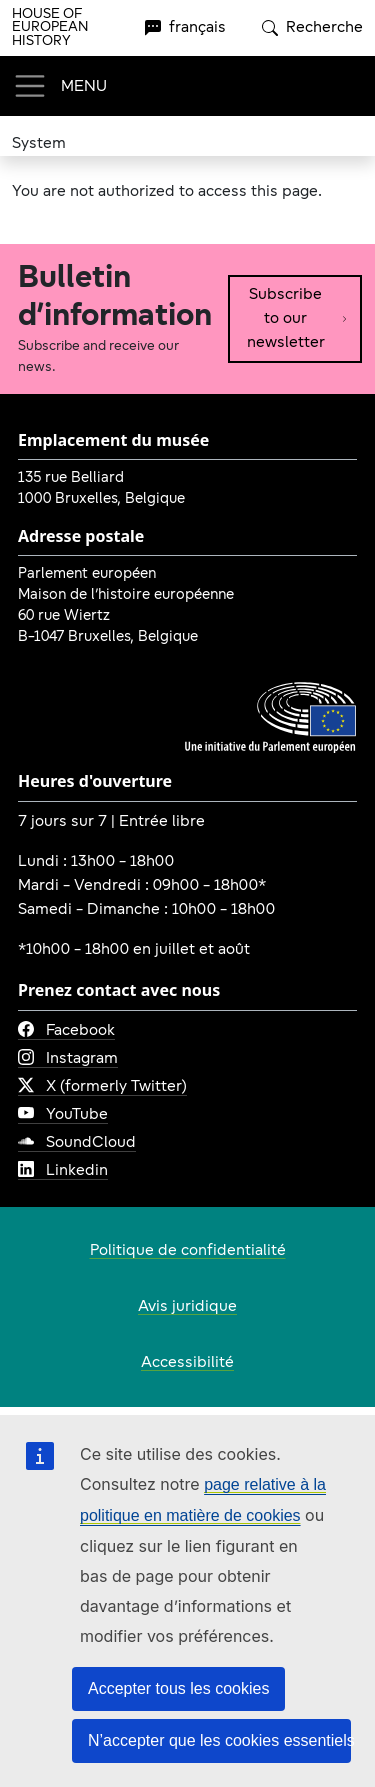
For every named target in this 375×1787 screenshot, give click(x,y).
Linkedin (63, 1171)
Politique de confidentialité (188, 1251)
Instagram (68, 1059)
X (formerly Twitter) (102, 1087)
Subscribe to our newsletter (297, 319)
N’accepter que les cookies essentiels (219, 1740)
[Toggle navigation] (59, 86)
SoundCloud (77, 1143)
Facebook (66, 1031)
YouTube (63, 1115)
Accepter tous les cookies (178, 1688)
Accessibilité (187, 1363)
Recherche (312, 28)
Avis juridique (187, 1307)
